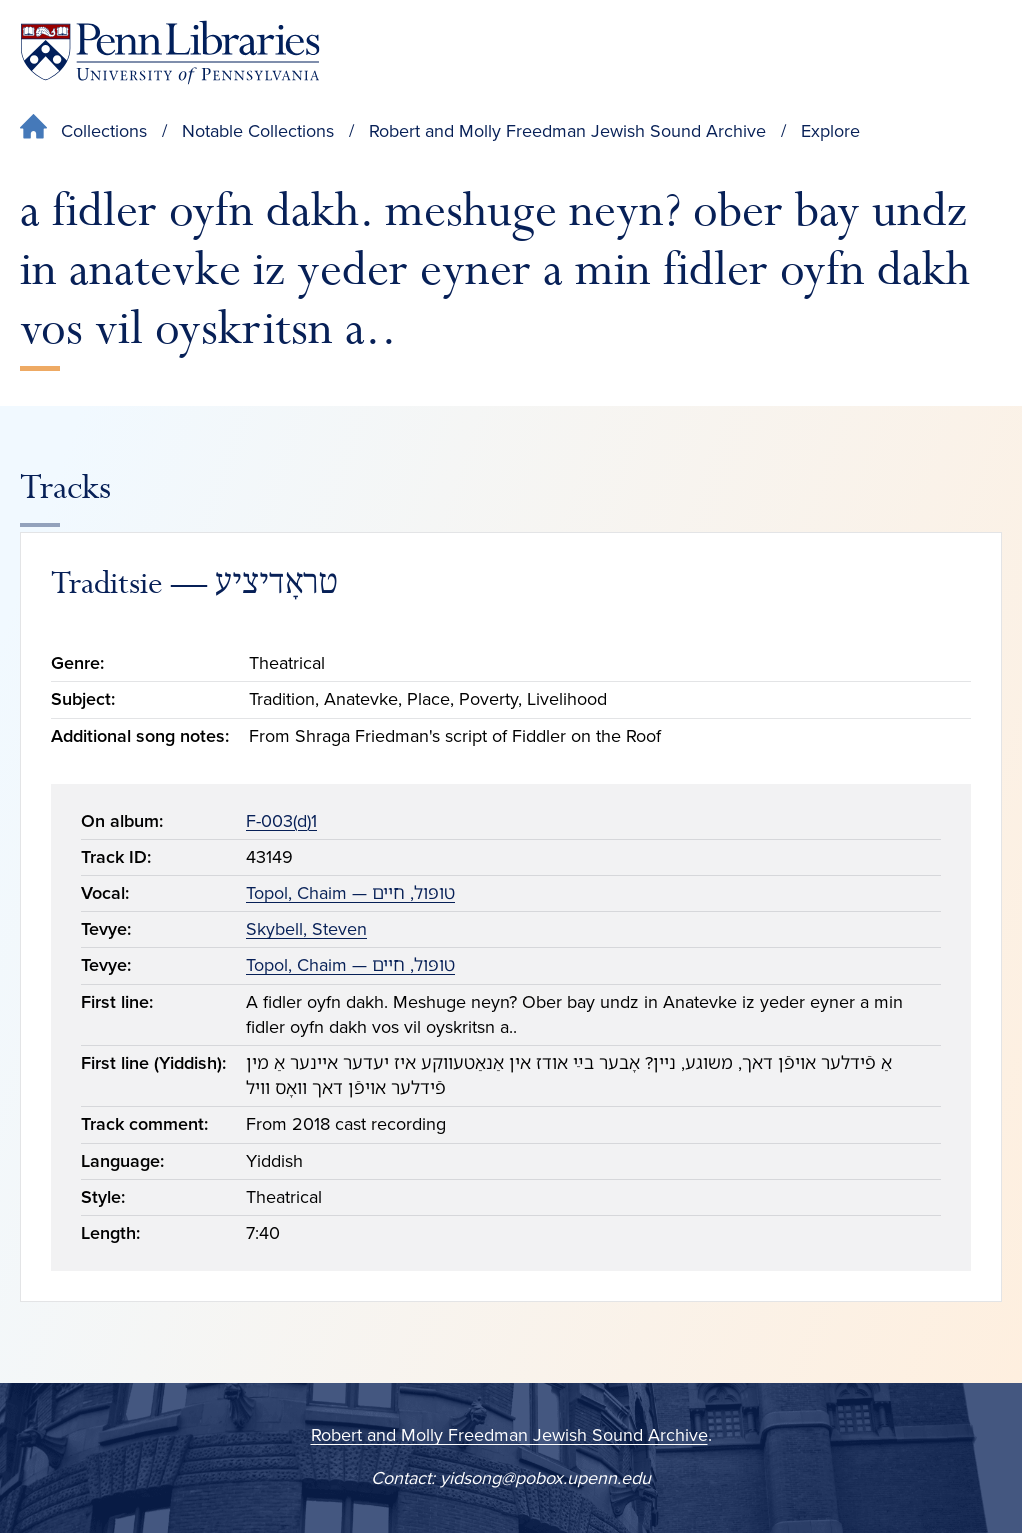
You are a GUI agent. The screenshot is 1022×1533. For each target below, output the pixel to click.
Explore (830, 131)
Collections (104, 131)
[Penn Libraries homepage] (170, 52)
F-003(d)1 (281, 821)
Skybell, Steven (306, 929)
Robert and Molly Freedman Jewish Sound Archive (567, 131)
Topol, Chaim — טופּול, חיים (350, 893)
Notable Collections (258, 131)
